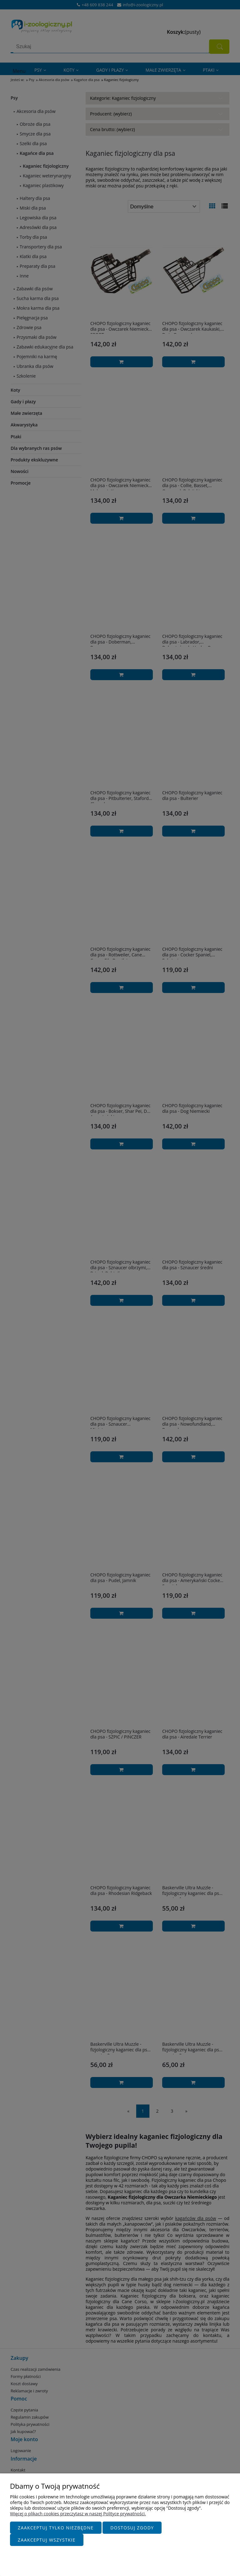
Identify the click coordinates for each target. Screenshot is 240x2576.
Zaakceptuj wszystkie (47, 2540)
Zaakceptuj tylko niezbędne (56, 2528)
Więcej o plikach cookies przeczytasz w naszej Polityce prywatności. (78, 2514)
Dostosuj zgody (132, 2528)
